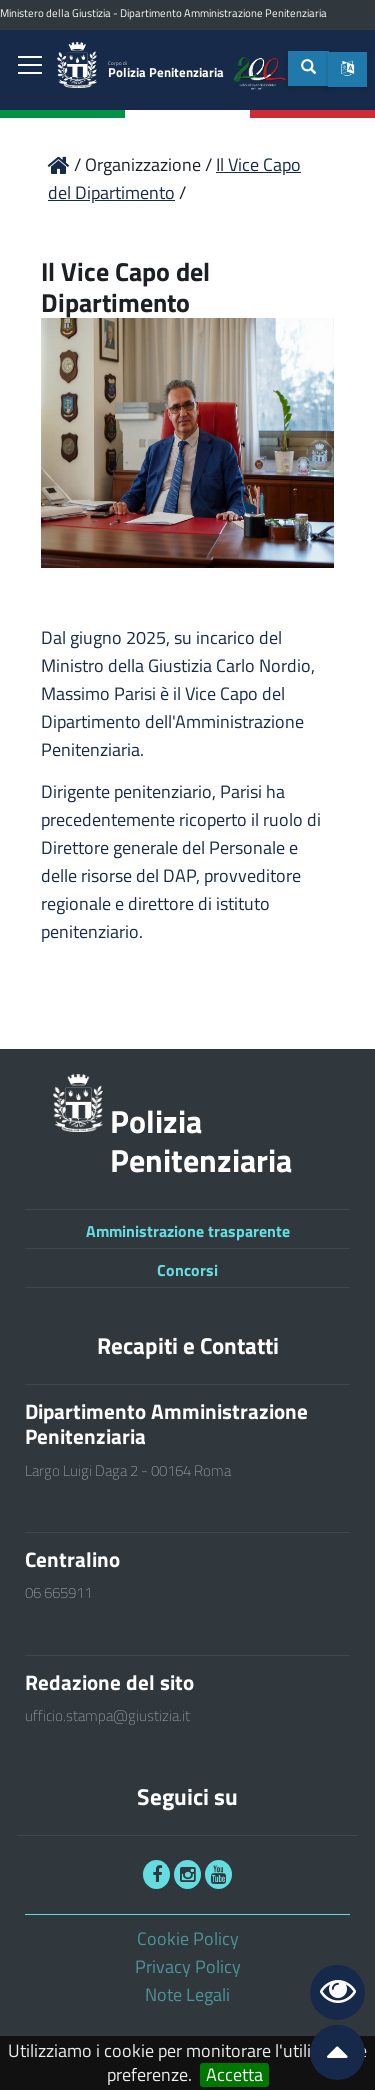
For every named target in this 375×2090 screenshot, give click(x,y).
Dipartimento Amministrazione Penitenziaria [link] (223, 13)
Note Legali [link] (187, 1994)
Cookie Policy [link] (188, 1938)
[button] (347, 69)
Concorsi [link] (187, 1270)
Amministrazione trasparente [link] (188, 1231)
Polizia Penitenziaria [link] (166, 70)
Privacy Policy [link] (188, 1966)
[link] (30, 67)
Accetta (234, 2075)
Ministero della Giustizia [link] (55, 13)
